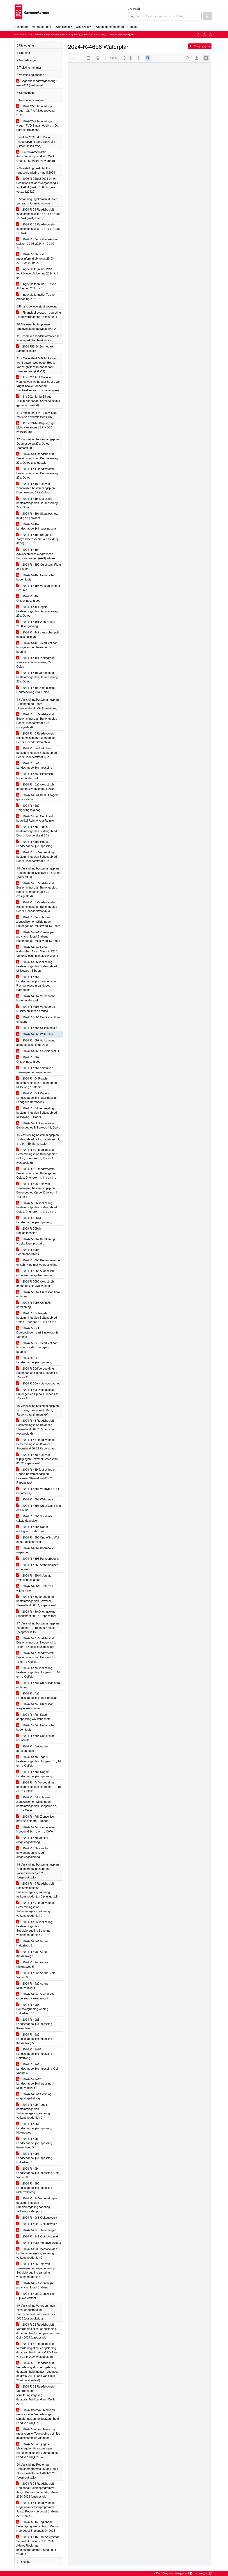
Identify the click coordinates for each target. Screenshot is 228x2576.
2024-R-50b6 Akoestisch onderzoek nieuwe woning (35, 1283)
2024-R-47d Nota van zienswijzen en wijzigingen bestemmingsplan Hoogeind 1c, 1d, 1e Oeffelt (36, 1804)
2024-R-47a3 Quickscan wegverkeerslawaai (35, 1706)
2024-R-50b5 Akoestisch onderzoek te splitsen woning (35, 1273)
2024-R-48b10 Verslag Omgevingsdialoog (33, 1577)
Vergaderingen (41, 26)
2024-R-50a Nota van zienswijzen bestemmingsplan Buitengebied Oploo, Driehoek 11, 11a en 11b (37, 1190)
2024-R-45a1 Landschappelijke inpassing (34, 765)
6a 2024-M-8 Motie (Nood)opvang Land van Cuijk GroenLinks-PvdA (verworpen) (35, 156)
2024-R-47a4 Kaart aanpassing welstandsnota (33, 1717)
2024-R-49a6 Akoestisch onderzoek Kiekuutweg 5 (35, 1996)
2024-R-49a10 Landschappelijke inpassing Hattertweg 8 (34, 2054)
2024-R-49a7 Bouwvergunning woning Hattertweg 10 (32, 2009)
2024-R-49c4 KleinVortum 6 (37, 2236)
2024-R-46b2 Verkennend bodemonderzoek (36, 998)
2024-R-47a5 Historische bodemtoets (35, 1727)
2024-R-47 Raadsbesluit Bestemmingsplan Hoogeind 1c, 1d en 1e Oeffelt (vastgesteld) (36, 1642)
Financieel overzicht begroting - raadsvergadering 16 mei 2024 (38, 314)
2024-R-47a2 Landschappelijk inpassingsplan (36, 1695)
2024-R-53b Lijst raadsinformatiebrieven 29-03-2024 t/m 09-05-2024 (35, 258)
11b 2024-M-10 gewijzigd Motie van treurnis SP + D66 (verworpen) (35, 427)
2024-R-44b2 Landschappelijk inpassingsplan (36, 526)
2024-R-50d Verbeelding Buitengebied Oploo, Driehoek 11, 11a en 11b (37, 1373)
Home (38, 34)
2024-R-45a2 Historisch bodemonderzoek (34, 776)
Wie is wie (82, 26)
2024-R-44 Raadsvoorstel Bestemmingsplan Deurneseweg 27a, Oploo (37, 473)
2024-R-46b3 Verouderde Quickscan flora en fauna (35, 1009)
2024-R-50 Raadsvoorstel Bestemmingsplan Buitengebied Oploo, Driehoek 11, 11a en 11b (36, 1173)
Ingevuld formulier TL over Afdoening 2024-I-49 (36, 296)
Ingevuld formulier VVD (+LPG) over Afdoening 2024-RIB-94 (37, 273)
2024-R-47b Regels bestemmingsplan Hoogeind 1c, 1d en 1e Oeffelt (38, 1761)
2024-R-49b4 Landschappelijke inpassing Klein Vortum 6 (37, 2173)
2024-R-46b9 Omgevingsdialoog (28, 1059)
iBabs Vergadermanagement (174, 2573)
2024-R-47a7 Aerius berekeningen (32, 1748)
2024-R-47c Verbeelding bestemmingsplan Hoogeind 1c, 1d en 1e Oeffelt (38, 1787)
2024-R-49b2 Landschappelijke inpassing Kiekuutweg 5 (34, 2143)
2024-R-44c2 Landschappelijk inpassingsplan (38, 634)
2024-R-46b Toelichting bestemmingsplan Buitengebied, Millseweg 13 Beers (36, 966)
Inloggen (205, 2573)
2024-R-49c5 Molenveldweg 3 (38, 2242)
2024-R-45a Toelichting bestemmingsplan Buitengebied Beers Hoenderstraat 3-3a (36, 753)
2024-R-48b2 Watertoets (35, 1499)
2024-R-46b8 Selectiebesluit (37, 1051)
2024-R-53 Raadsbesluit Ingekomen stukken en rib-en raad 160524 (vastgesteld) (38, 214)
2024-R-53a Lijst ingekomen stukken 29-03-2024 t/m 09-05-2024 (37, 244)
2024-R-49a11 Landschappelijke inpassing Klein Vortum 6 (37, 2068)
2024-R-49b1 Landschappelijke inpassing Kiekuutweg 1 (34, 2128)
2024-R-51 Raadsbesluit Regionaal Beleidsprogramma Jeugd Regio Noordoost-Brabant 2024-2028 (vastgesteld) (37, 2490)
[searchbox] (165, 16)
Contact (132, 26)
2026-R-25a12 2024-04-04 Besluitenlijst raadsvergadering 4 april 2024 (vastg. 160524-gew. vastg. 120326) (37, 185)
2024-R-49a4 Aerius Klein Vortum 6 (36, 1975)
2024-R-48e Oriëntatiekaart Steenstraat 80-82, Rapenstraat (36, 1613)
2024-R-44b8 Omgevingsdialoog (28, 598)
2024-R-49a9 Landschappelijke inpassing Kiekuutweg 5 (34, 2039)
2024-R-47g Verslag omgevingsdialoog (32, 1840)
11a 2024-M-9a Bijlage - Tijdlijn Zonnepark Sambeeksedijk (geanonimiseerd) (38, 401)
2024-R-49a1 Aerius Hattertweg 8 (32, 1943)
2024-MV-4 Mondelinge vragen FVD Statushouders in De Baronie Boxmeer (37, 125)
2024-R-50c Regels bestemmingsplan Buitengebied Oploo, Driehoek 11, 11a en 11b (36, 1317)
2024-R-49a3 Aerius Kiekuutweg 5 (32, 1964)
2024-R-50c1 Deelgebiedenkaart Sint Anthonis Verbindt (37, 1332)
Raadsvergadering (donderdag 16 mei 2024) (84, 34)
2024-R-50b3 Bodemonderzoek (27, 1252)
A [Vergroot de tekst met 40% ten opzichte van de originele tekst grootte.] (210, 34)
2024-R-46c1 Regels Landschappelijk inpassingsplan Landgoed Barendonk (36, 1098)
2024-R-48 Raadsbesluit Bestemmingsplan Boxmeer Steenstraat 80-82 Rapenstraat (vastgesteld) (35, 1427)
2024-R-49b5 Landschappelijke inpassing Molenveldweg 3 (34, 2188)
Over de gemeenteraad (109, 26)
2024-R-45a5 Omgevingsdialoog (28, 808)
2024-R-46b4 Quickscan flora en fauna (38, 1019)
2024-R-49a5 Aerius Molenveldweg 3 (32, 1985)
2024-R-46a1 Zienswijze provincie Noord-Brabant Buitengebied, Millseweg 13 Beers (38, 936)
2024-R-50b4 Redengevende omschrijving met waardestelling (38, 1262)
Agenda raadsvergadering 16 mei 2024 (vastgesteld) (37, 83)
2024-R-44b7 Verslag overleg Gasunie (38, 588)
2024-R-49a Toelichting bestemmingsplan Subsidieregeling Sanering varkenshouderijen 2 (34, 1928)
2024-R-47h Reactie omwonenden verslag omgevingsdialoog (32, 1853)
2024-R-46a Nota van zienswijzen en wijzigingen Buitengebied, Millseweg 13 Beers (38, 921)
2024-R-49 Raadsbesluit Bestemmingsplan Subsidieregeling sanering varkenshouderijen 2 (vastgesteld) (37, 1890)
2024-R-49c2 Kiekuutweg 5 (36, 2223)
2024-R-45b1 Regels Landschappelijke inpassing (34, 844)
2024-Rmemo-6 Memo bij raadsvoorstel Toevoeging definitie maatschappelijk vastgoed (38, 2433)
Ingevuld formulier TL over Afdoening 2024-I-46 (36, 286)
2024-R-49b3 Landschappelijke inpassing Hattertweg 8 (34, 2158)
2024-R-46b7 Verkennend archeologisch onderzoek (36, 1042)
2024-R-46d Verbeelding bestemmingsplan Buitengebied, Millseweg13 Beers (36, 1112)
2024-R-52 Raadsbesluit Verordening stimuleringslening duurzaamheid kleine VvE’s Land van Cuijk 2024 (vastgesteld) (37, 2350)
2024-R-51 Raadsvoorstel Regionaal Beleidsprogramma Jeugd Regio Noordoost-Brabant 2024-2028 (37, 2509)
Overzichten (62, 26)
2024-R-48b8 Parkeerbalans (37, 1558)
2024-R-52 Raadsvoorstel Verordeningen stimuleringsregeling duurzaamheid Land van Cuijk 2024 (35, 2395)
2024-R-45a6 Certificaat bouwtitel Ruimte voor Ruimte (35, 818)
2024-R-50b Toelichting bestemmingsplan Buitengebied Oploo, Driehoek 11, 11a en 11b (36, 1207)
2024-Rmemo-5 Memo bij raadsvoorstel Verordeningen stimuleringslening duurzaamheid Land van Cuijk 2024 (37, 2417)
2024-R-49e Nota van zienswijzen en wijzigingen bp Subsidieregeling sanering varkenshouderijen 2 (35, 2270)
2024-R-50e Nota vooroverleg (38, 1383)
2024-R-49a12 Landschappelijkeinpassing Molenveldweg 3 (33, 2083)
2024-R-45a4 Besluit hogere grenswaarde (37, 797)
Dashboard (21, 26)
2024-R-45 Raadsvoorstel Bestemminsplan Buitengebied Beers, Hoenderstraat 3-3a (36, 738)
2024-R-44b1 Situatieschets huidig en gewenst (37, 515)
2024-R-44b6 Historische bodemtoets (35, 577)
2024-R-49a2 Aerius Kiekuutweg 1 (32, 1954)
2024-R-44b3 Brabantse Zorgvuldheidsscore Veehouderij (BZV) (37, 539)
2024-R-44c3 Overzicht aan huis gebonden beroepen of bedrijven (36, 647)
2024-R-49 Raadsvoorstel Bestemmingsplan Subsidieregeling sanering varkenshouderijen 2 (35, 1909)
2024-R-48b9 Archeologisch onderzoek (37, 1567)
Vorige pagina (200, 46)
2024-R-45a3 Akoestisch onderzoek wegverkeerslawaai (35, 786)
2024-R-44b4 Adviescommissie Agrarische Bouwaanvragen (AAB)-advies (35, 554)
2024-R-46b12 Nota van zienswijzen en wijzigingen (34, 1070)
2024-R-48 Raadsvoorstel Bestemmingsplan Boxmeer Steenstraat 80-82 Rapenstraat (35, 1444)
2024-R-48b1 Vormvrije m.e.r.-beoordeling (38, 1491)
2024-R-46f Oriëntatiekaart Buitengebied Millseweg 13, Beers (38, 1125)
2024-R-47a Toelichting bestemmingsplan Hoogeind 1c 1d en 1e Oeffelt (38, 1672)
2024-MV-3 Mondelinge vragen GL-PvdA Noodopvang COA (35, 110)
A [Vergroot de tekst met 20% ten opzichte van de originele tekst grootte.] (204, 34)
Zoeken (132, 9)
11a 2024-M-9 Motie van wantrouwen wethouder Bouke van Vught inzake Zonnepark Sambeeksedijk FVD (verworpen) (38, 384)
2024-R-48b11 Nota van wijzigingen (34, 1588)
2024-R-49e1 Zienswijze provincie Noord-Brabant (35, 2285)
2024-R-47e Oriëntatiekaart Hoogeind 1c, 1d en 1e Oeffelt (36, 1829)
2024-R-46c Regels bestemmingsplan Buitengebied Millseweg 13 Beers (36, 1083)
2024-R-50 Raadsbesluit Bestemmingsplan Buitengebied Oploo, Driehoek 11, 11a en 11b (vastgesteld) (36, 1156)
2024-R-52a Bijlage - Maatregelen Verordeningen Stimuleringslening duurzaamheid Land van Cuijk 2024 (37, 2451)
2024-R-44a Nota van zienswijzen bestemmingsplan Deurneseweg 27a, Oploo (35, 488)
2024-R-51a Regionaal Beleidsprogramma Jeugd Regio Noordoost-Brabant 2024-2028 (37, 2526)
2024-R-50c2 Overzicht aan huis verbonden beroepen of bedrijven (36, 1347)
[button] (207, 16)
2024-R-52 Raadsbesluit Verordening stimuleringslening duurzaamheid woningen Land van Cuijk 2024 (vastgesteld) (38, 2331)
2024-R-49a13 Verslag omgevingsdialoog (33, 2096)
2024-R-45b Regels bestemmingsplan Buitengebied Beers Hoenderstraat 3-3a (36, 831)
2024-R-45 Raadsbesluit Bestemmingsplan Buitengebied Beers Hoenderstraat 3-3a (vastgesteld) (36, 721)
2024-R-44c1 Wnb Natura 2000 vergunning (35, 624)
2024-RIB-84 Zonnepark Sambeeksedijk (34, 348)
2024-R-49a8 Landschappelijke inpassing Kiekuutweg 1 (34, 2024)
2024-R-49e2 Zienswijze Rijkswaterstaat (35, 2296)
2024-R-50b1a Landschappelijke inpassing (34, 1220)
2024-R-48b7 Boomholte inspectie (35, 1550)
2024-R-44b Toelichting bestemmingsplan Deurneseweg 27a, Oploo (37, 503)
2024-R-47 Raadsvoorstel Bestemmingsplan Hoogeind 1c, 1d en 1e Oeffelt (36, 1657)
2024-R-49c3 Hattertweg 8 (36, 2230)
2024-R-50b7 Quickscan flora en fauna (38, 1294)
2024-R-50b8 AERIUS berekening (33, 1305)
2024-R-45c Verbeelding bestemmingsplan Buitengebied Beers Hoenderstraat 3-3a (36, 856)
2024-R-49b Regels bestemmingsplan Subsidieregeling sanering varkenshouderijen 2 (33, 2111)
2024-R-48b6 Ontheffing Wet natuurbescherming (37, 1539)
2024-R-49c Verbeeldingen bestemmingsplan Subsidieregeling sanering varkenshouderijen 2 (36, 2205)
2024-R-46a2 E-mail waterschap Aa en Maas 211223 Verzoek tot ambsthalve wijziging (37, 951)
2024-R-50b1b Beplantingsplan (28, 1230)
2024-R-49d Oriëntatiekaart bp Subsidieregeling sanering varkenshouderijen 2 (36, 2253)
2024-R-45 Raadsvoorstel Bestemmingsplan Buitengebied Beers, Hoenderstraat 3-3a (36, 907)
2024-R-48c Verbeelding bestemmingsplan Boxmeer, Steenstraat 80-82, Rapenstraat (36, 1601)
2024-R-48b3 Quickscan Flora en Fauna (38, 1508)
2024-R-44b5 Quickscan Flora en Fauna (38, 566)
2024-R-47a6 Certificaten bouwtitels (35, 1738)
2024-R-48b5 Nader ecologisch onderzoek (32, 1529)
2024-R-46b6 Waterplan (34, 1034)
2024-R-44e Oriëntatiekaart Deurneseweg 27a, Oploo (36, 690)
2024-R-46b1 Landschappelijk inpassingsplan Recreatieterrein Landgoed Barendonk (36, 983)
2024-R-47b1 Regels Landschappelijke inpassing (34, 1774)
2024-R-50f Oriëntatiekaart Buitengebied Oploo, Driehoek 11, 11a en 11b (37, 1394)
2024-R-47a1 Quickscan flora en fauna (38, 1685)
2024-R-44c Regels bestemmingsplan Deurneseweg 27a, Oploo (37, 611)
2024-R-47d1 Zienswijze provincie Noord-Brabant (35, 1818)
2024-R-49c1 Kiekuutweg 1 (36, 2217)
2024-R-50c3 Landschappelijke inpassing (34, 1360)
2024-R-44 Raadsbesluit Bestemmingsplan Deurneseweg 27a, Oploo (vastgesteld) (37, 458)
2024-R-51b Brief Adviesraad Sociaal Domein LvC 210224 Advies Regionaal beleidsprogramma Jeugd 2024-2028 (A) (37, 2545)
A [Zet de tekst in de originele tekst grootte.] (198, 34)
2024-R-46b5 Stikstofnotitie (36, 1027)
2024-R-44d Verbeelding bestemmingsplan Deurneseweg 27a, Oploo (37, 677)
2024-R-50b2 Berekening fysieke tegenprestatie (35, 1241)
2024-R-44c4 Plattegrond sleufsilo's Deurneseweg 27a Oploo (35, 662)
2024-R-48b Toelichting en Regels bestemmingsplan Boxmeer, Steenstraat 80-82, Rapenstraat (36, 1476)
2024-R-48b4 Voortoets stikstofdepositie (34, 1518)
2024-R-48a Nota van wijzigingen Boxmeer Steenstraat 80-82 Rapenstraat (37, 1459)
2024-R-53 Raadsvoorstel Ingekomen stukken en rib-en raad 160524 (38, 229)
